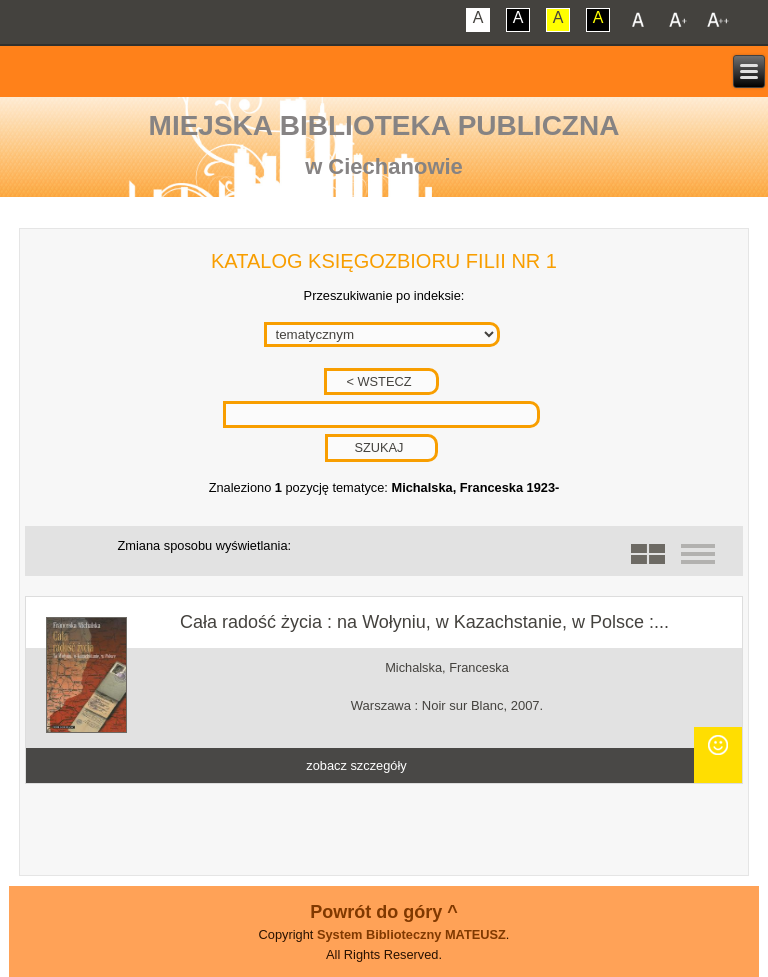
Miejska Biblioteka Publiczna (384, 125)
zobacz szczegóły (356, 765)
